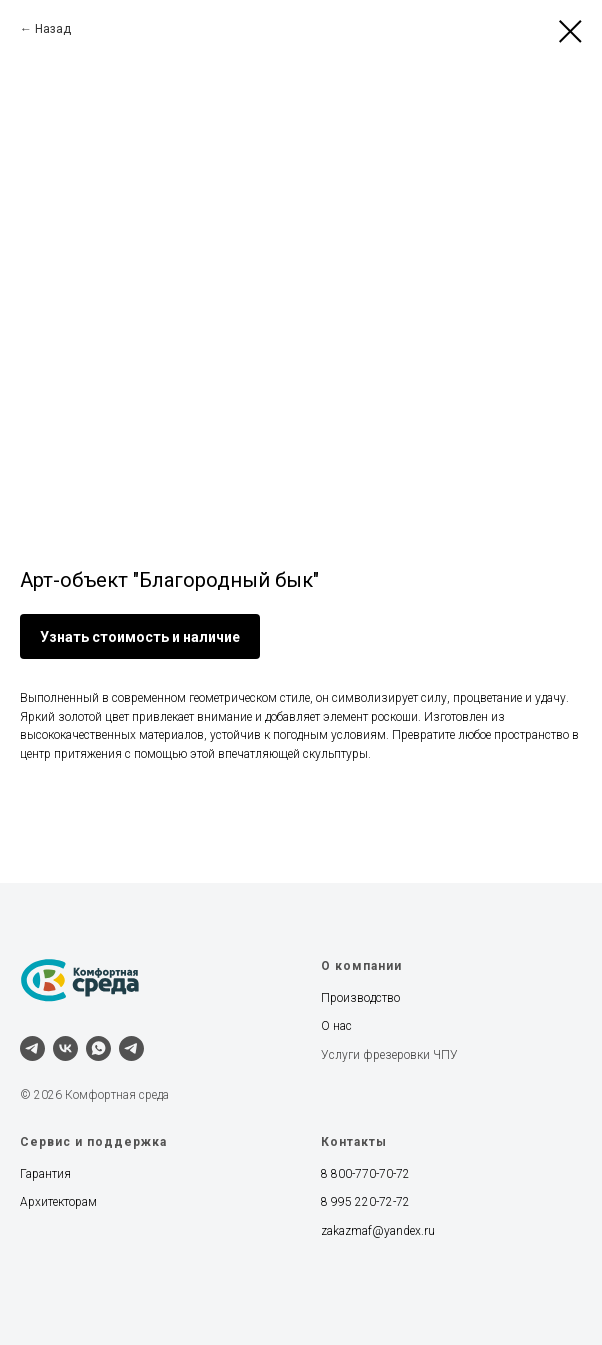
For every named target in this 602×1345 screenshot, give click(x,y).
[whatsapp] (98, 1048)
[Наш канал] (131, 1048)
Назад (53, 29)
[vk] (65, 1048)
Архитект (44, 1202)
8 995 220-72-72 (365, 1202)
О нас (336, 1026)
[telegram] (32, 1048)
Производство (360, 998)
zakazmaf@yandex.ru (378, 1231)
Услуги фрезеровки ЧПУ (389, 1055)
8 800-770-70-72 (365, 1174)
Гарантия (45, 1174)
